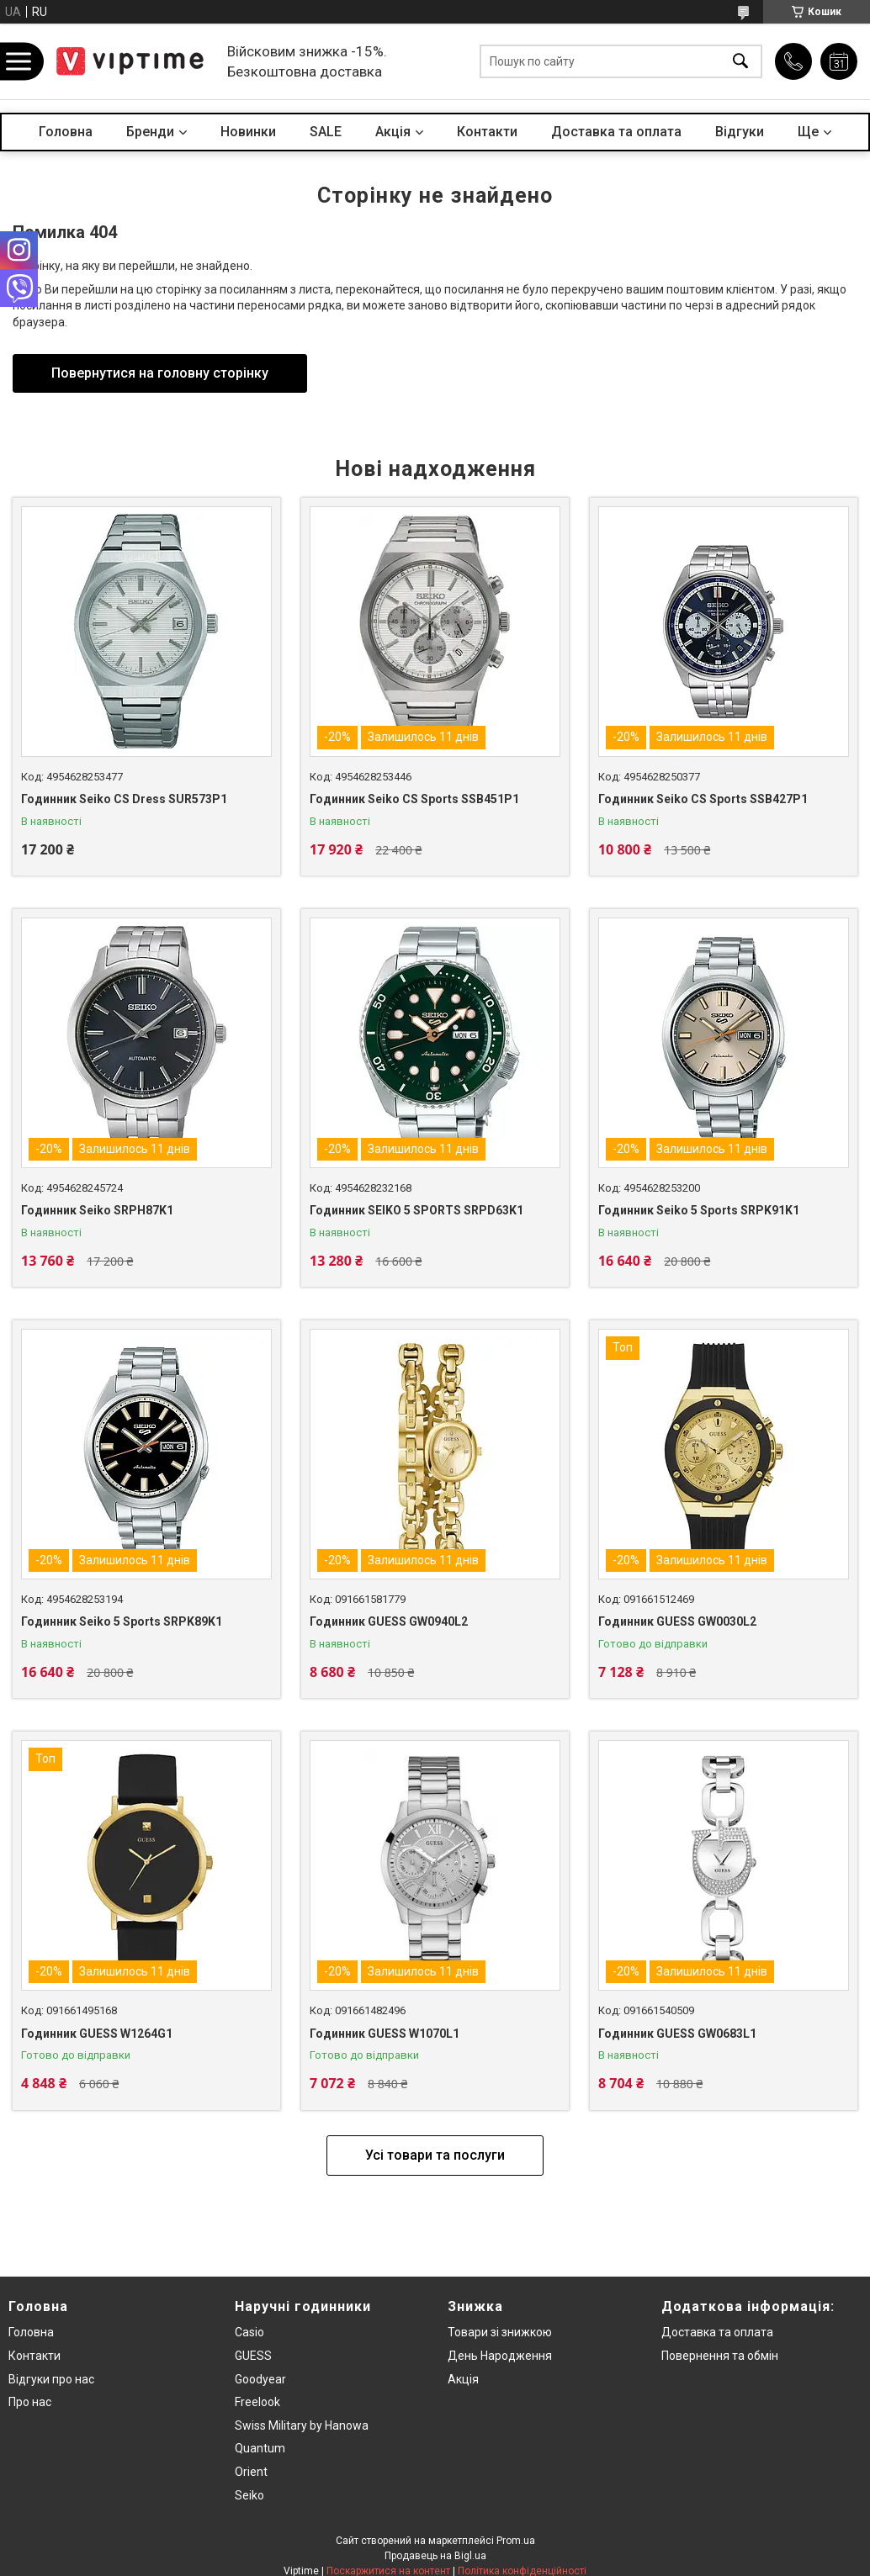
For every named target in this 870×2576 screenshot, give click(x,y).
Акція (463, 2379)
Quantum (260, 2448)
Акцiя (393, 132)
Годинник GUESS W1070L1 (384, 2033)
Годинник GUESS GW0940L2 (389, 1621)
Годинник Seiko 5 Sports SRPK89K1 (121, 1621)
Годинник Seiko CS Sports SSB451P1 (414, 799)
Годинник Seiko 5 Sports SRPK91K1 (698, 1210)
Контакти (487, 132)
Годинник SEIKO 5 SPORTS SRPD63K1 (416, 1210)
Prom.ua (515, 2541)
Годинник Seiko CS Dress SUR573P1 (124, 799)
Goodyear (260, 2379)
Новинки (248, 132)
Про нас (29, 2402)
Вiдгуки (739, 132)
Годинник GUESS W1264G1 (96, 2033)
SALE (326, 132)
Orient (251, 2471)
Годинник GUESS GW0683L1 (677, 2033)
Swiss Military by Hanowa (302, 2425)
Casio (249, 2332)
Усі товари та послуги (435, 2155)
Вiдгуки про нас (51, 2379)
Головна (66, 132)
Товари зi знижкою (500, 2332)
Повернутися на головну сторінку (159, 373)
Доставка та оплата (616, 132)
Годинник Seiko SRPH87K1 (97, 1210)
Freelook (257, 2402)
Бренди (150, 132)
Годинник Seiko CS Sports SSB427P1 (703, 799)
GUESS (253, 2355)
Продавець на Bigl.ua (435, 2556)
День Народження (500, 2355)
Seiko (249, 2495)
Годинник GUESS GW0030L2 (677, 1621)
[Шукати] (740, 61)
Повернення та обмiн (719, 2355)
